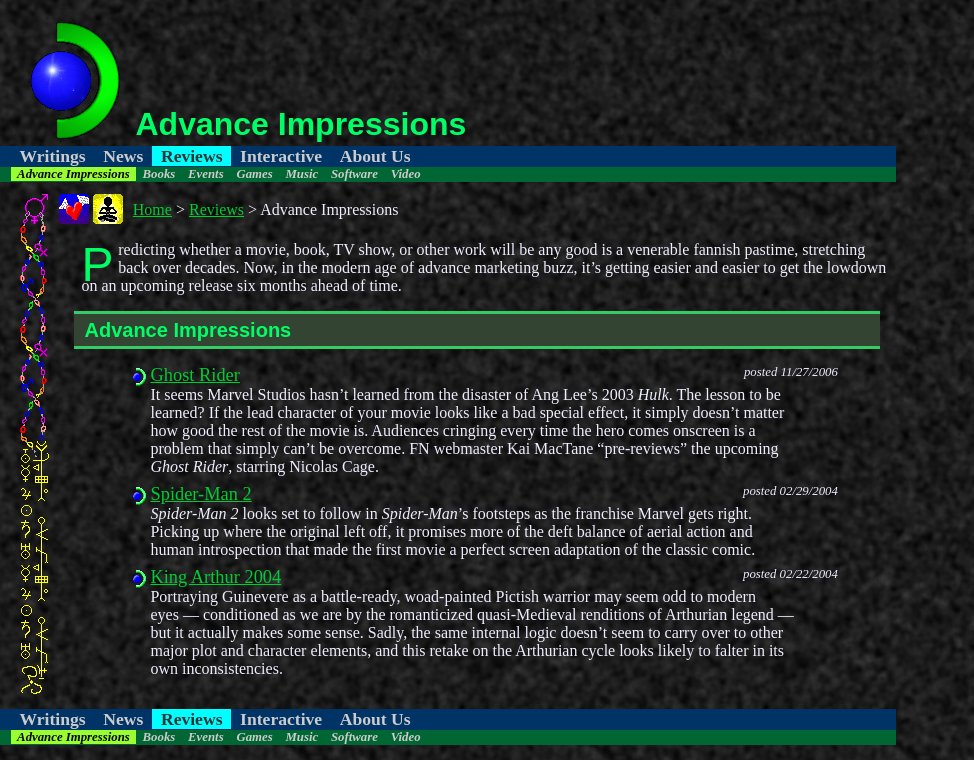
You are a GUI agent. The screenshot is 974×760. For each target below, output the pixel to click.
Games (254, 174)
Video (406, 174)
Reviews (192, 156)
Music (301, 174)
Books (159, 174)
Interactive (281, 156)
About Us (375, 156)
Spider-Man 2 (200, 494)
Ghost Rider (194, 375)
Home (152, 209)
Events (206, 174)
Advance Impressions (73, 174)
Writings (53, 156)
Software (354, 174)
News (123, 156)
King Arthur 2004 (215, 577)
